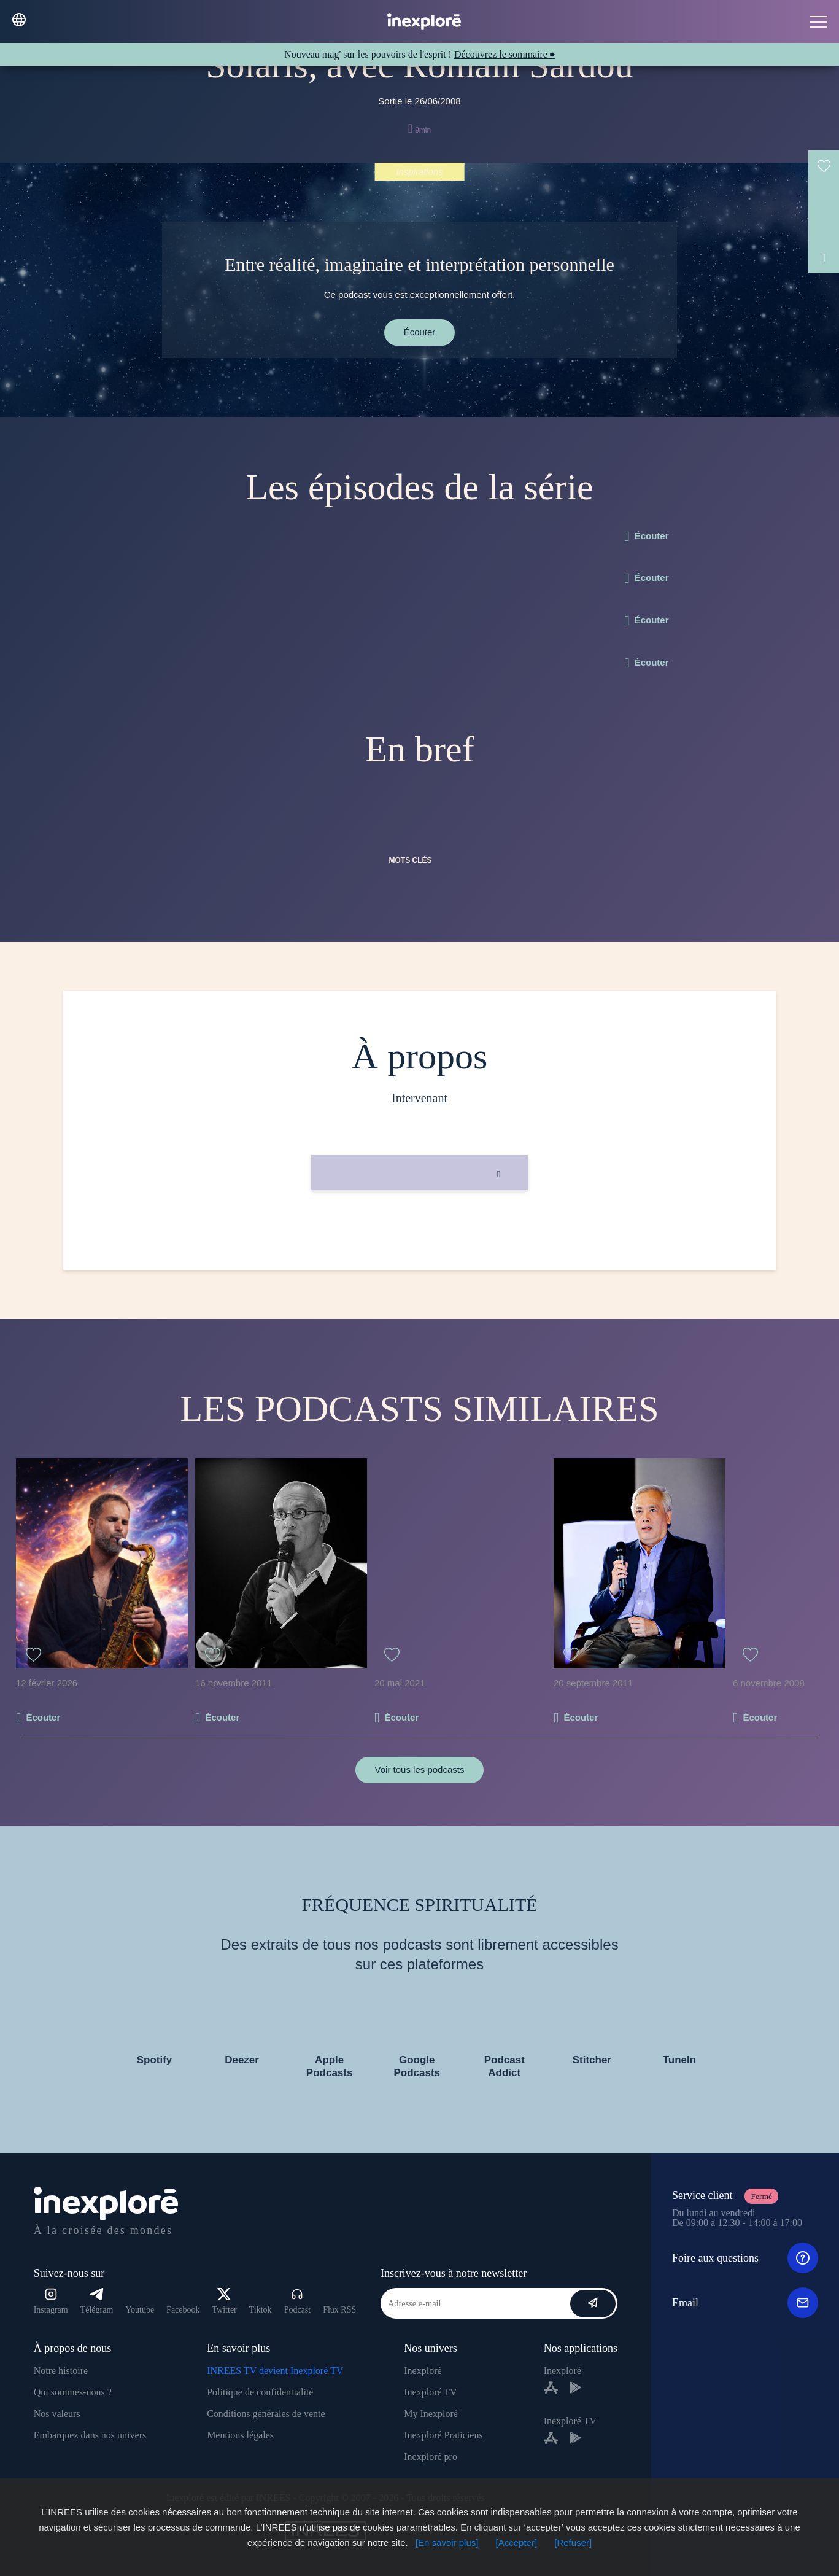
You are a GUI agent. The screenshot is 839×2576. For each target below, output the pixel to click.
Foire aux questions (745, 2258)
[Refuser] (573, 2542)
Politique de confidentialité (260, 2392)
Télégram (97, 2301)
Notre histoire (61, 2370)
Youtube (139, 2309)
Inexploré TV (430, 2392)
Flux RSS (339, 2309)
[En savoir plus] (447, 2542)
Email (745, 2302)
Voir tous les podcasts (420, 1769)
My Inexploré (431, 2413)
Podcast (297, 2301)
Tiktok (260, 2309)
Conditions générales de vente (266, 2413)
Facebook (182, 2309)
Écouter (420, 332)
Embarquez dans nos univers (90, 2435)
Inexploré (422, 2370)
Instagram (51, 2301)
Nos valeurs (57, 2413)
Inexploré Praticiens (443, 2435)
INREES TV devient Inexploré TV (275, 2370)
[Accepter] (517, 2542)
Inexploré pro (430, 2456)
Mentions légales (240, 2435)
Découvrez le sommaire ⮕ (504, 54)
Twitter (224, 2301)
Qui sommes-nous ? (73, 2392)
